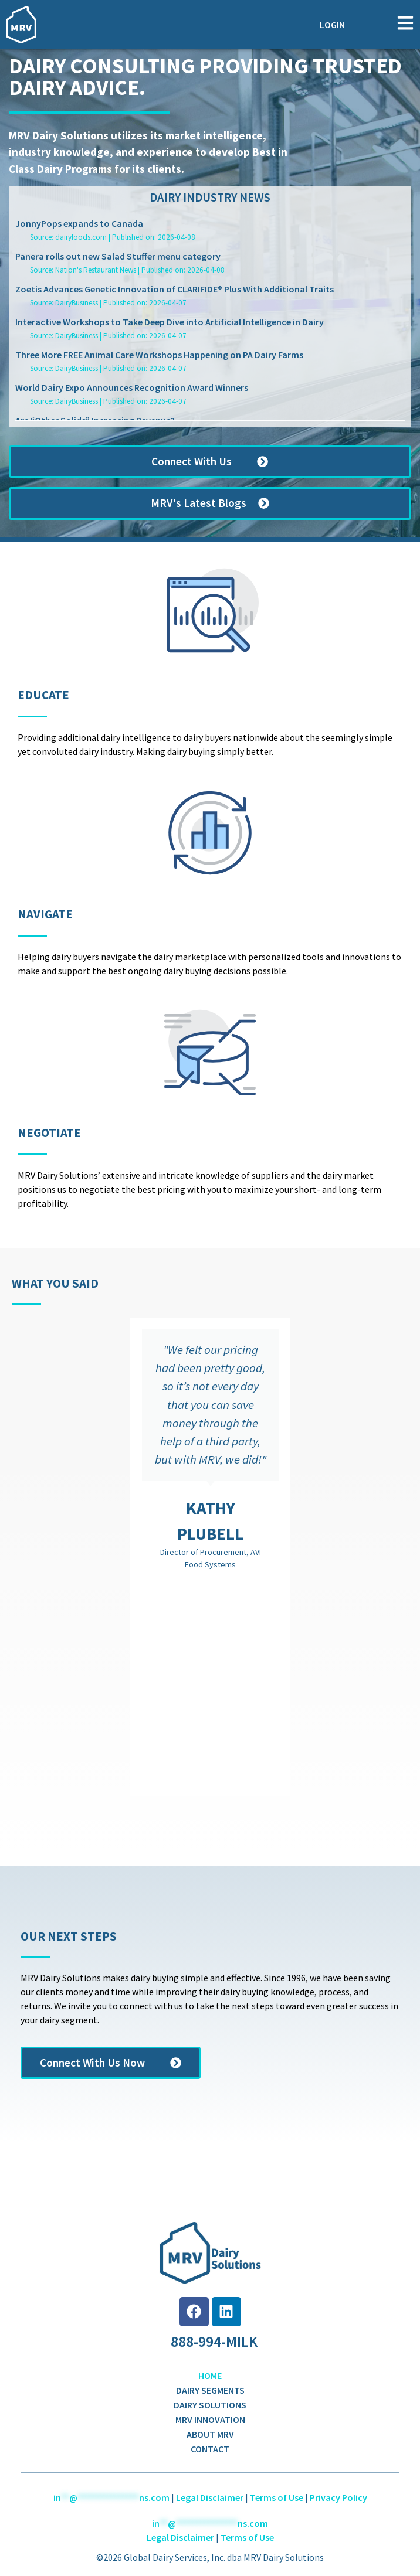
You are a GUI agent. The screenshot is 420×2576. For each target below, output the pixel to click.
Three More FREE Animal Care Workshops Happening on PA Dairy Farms (159, 354)
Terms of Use (276, 2497)
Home (210, 2375)
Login (332, 24)
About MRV (210, 2434)
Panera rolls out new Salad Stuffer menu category (118, 256)
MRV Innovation (210, 2419)
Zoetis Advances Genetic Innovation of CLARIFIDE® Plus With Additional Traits (174, 289)
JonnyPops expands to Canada (79, 223)
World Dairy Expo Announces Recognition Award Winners (131, 387)
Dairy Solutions (210, 2405)
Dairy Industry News (210, 197)
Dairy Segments (210, 2390)
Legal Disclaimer (209, 2497)
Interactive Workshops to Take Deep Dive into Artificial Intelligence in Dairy (169, 322)
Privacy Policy (338, 2497)
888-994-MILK (214, 2341)
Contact (210, 2449)
